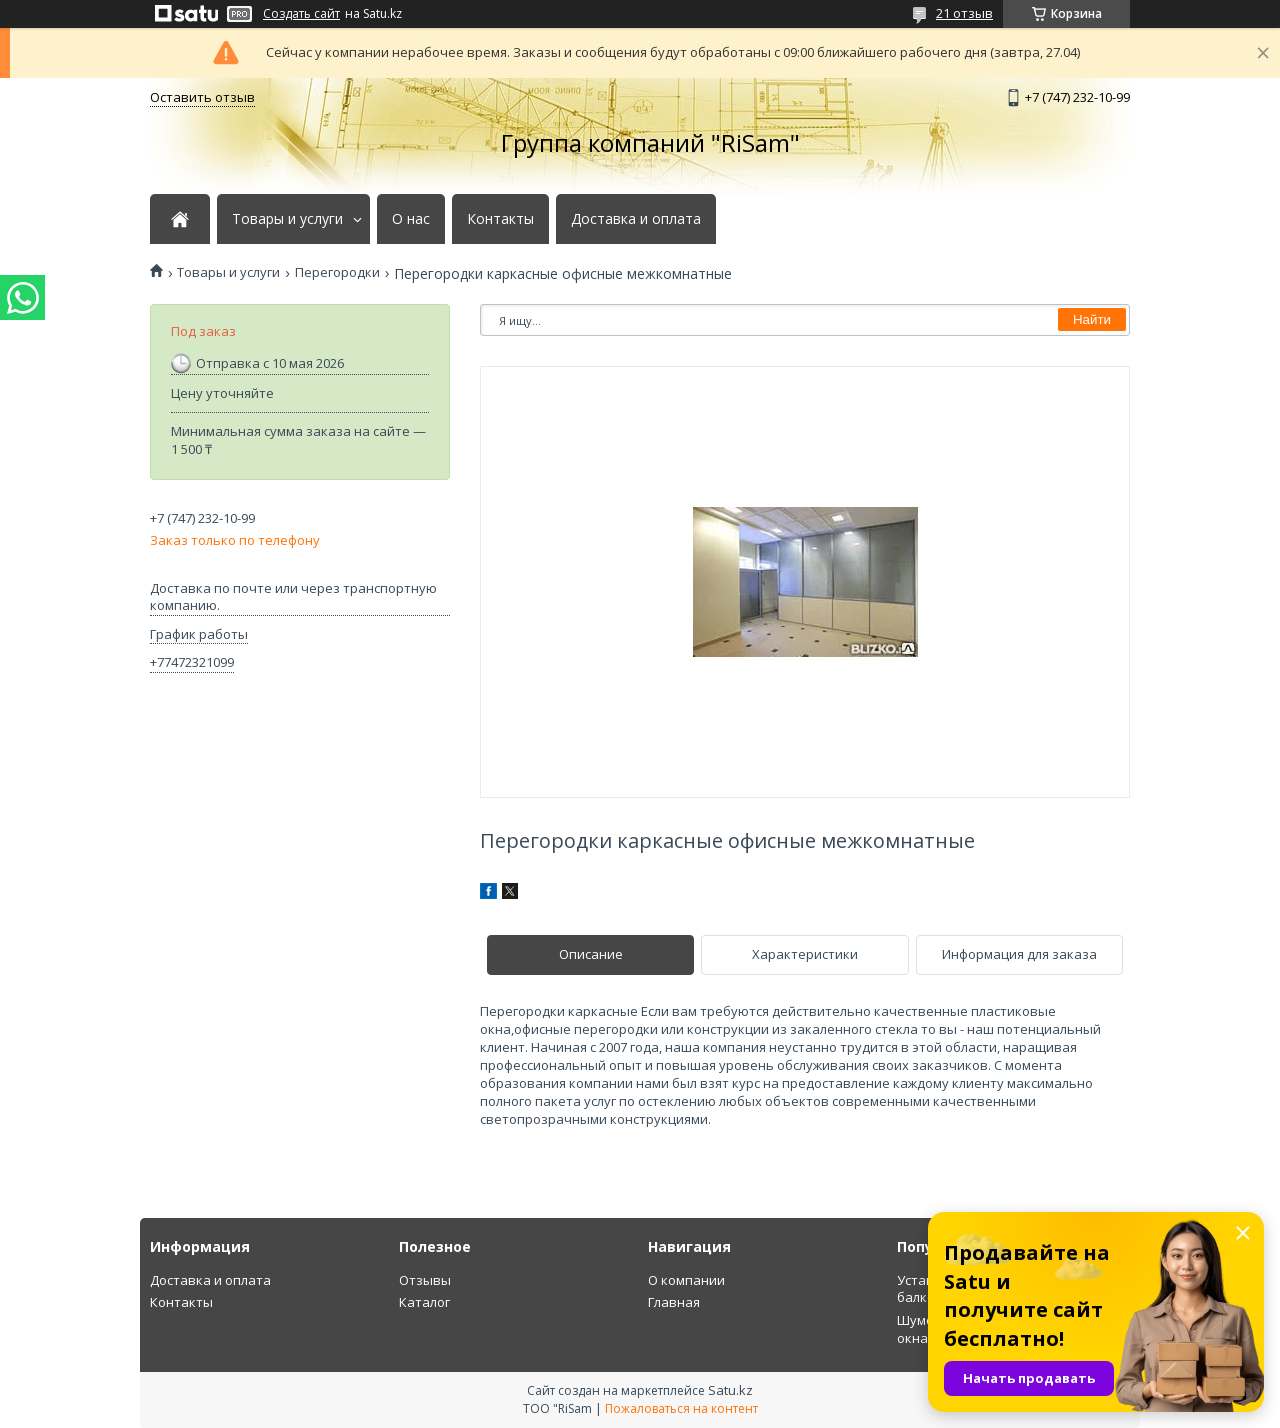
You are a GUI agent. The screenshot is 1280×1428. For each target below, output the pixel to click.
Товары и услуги (287, 219)
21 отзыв (964, 13)
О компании (686, 1280)
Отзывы (425, 1280)
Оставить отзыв (202, 97)
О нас (411, 219)
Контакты (500, 219)
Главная (674, 1302)
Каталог (424, 1302)
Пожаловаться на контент (681, 1408)
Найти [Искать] (1092, 319)
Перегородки (337, 272)
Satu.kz (730, 1390)
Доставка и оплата (636, 219)
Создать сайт (301, 14)
